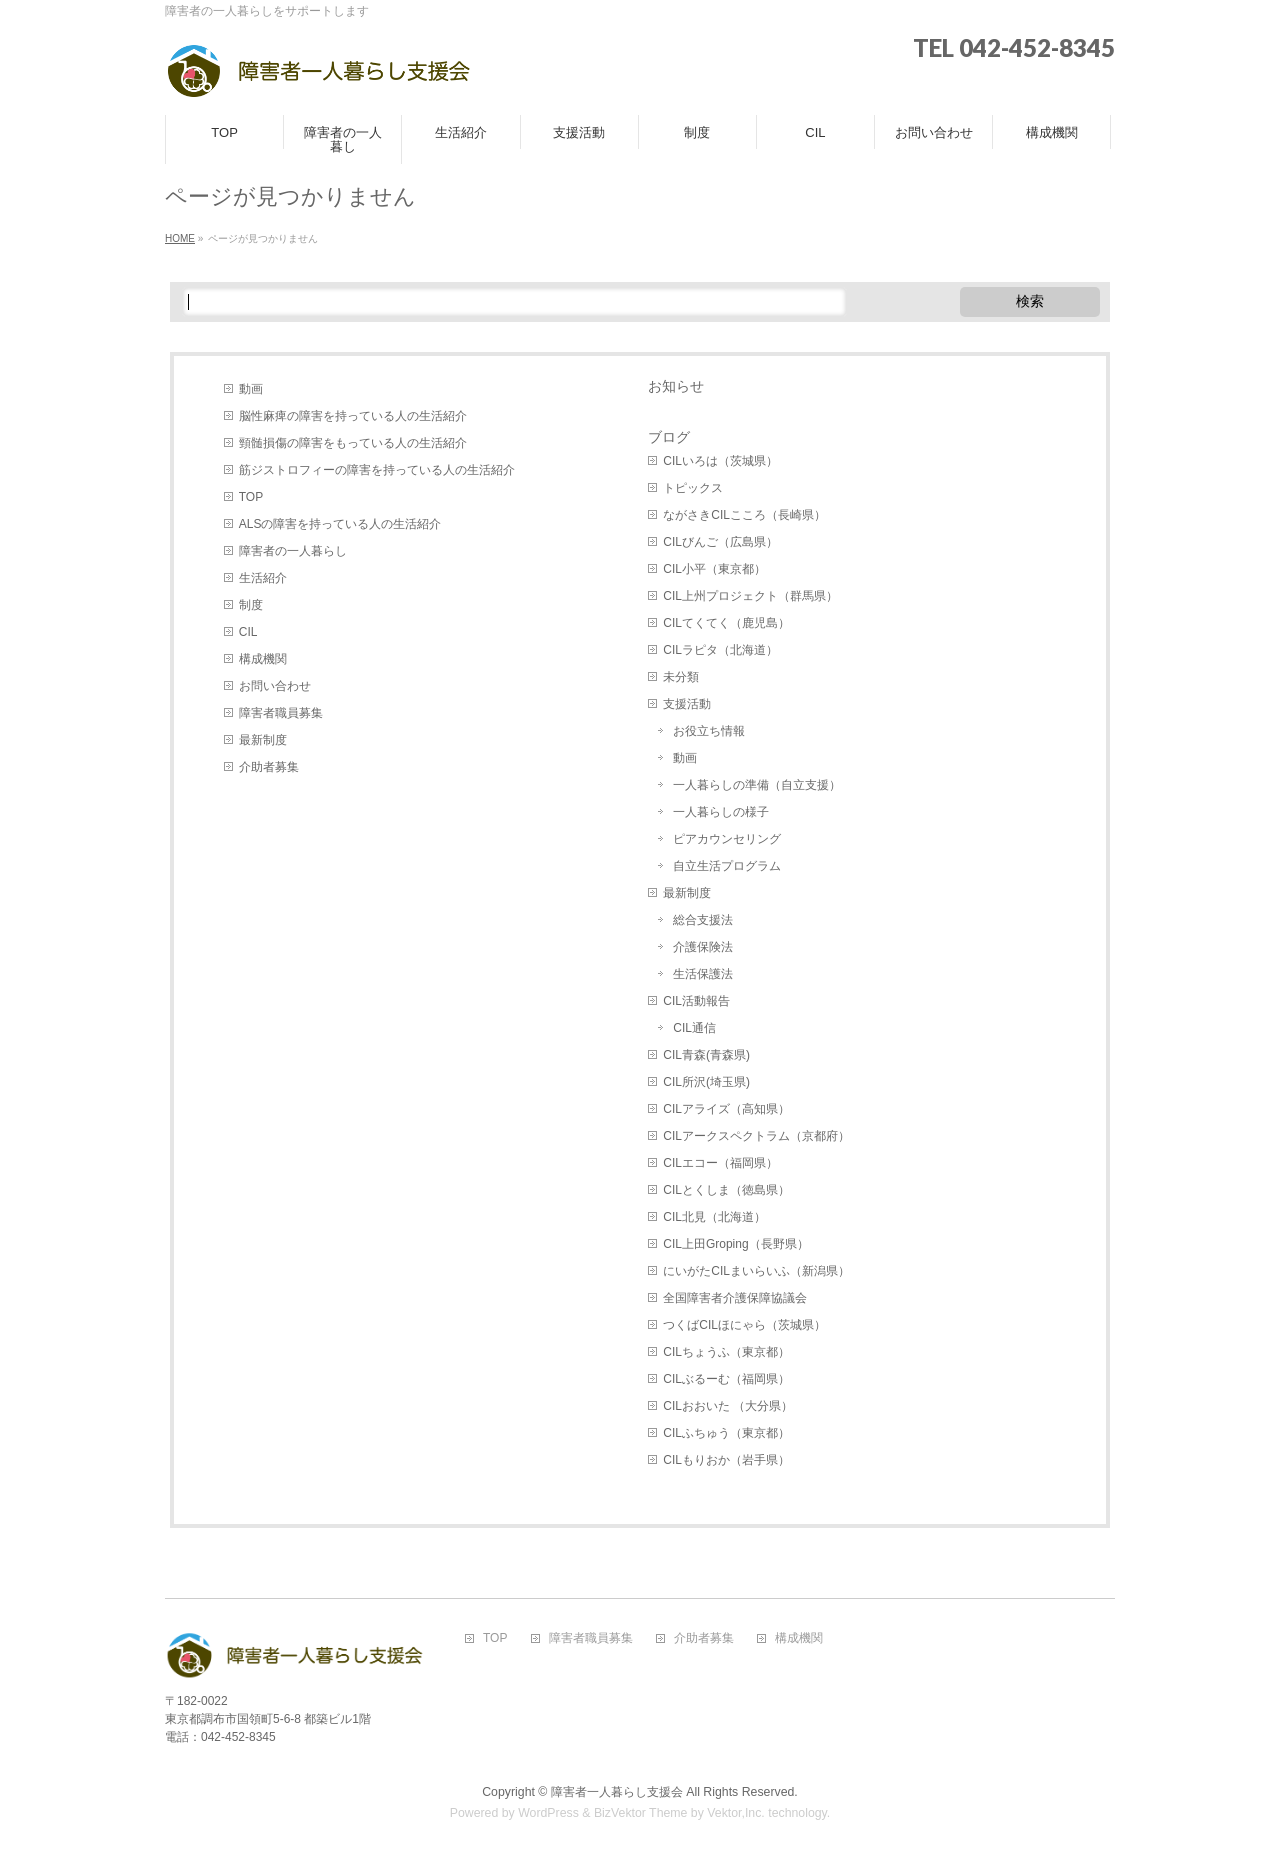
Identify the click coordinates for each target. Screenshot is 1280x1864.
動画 (251, 389)
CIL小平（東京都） (714, 569)
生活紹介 (263, 578)
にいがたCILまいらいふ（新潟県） (756, 1271)
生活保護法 (703, 974)
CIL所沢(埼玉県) (706, 1082)
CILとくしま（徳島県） (726, 1190)
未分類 (681, 677)
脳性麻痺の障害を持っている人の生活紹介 (353, 416)
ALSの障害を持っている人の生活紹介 (340, 524)
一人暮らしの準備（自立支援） (757, 785)
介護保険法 (703, 947)
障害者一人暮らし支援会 (617, 1792)
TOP (251, 497)
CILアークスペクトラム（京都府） (756, 1136)
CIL (248, 632)
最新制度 (263, 740)
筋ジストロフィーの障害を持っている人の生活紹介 (377, 470)
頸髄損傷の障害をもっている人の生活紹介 (353, 443)
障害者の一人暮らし (293, 551)
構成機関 (263, 659)
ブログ (669, 437)
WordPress (548, 1813)
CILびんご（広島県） (720, 542)
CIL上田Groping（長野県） (735, 1244)
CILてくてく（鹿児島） (726, 623)
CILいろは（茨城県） (720, 461)
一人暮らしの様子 (721, 812)
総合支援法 (703, 920)
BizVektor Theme (641, 1813)
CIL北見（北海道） (714, 1217)
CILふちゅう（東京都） (726, 1433)
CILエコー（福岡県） (720, 1163)
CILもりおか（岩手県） (726, 1460)
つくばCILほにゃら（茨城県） (744, 1325)
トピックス (693, 488)
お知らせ (676, 386)
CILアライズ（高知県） (726, 1109)
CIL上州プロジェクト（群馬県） (750, 596)
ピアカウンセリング (727, 839)
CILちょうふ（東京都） (726, 1352)
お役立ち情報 (709, 731)
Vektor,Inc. (736, 1813)
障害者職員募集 (281, 713)
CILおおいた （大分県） (728, 1406)
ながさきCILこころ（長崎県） (744, 515)
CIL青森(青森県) (706, 1055)
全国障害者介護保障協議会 (735, 1298)
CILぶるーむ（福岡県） (726, 1379)
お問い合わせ (275, 686)
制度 (251, 605)
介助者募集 (269, 767)
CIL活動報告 (696, 1001)
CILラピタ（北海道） (720, 650)
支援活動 (687, 704)
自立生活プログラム (727, 866)
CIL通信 (694, 1028)
